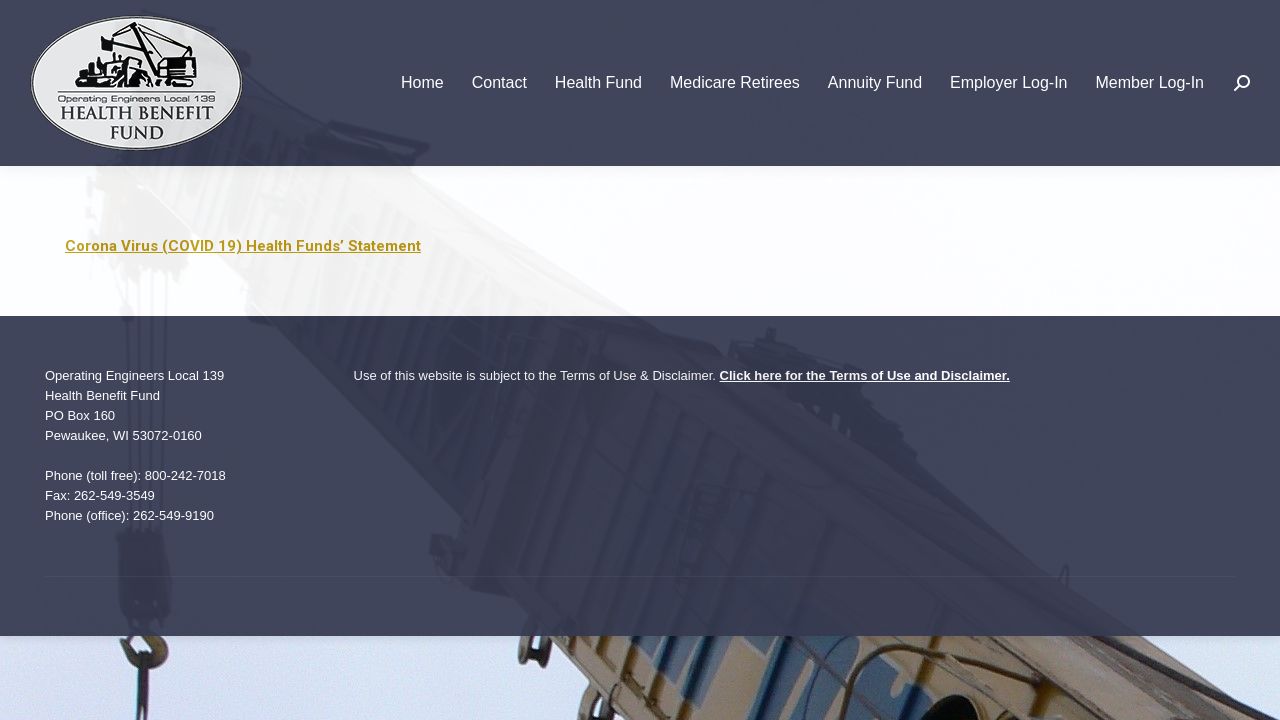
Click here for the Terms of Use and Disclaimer (863, 375)
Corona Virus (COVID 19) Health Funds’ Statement (243, 246)
